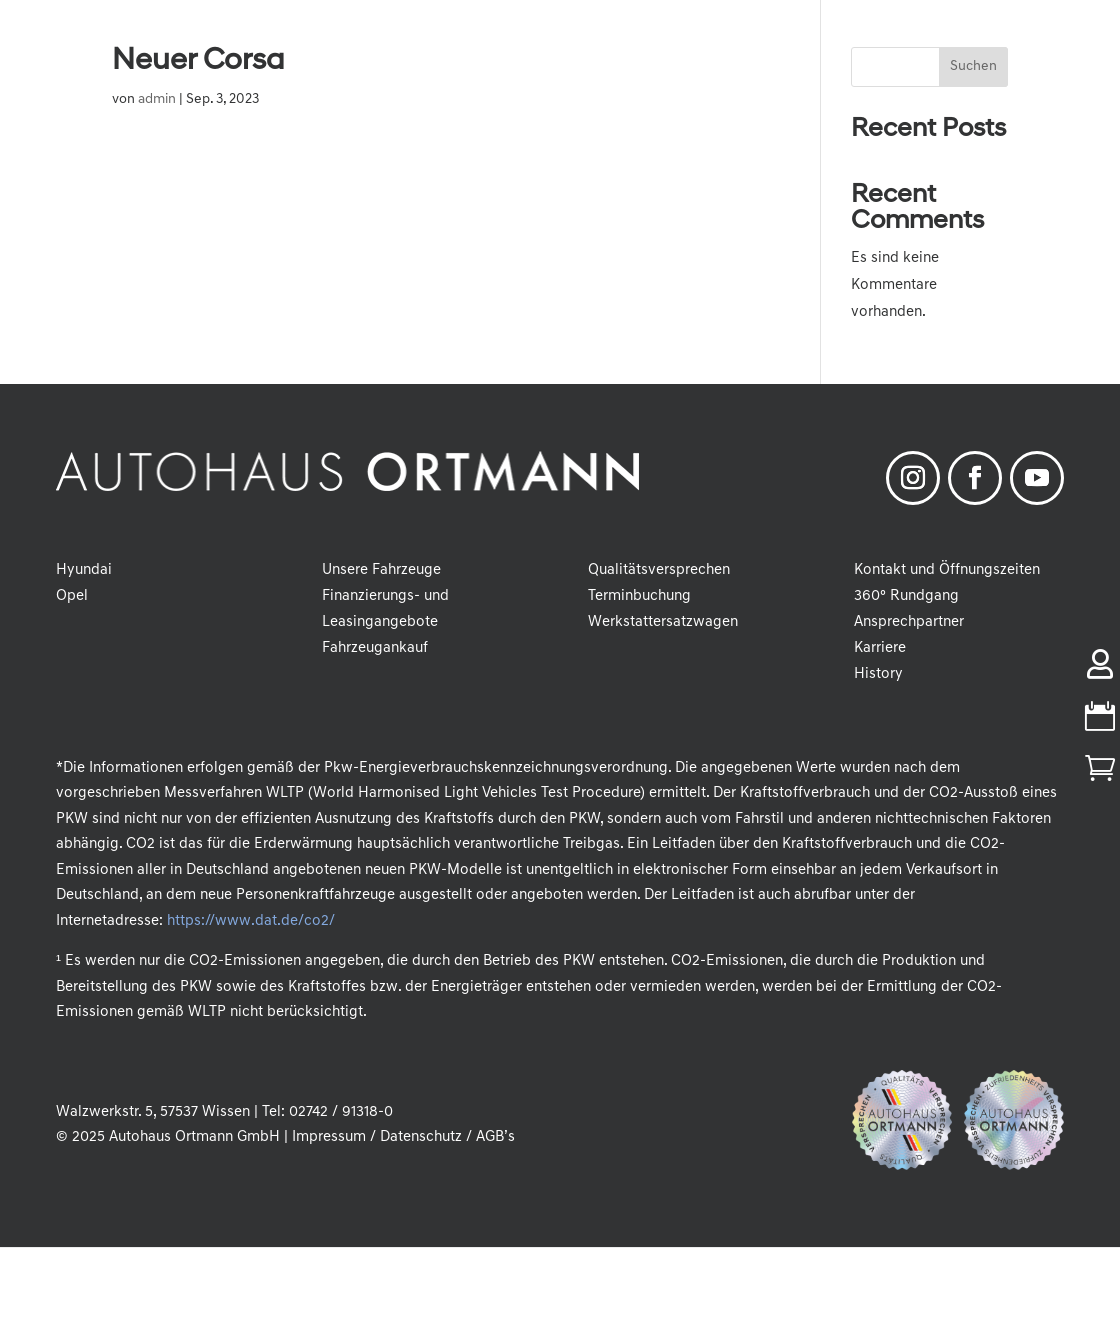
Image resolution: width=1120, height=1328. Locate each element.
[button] (44, 1284)
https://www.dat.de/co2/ (250, 921)
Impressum (329, 1137)
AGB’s (495, 1137)
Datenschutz (421, 1137)
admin (157, 99)
